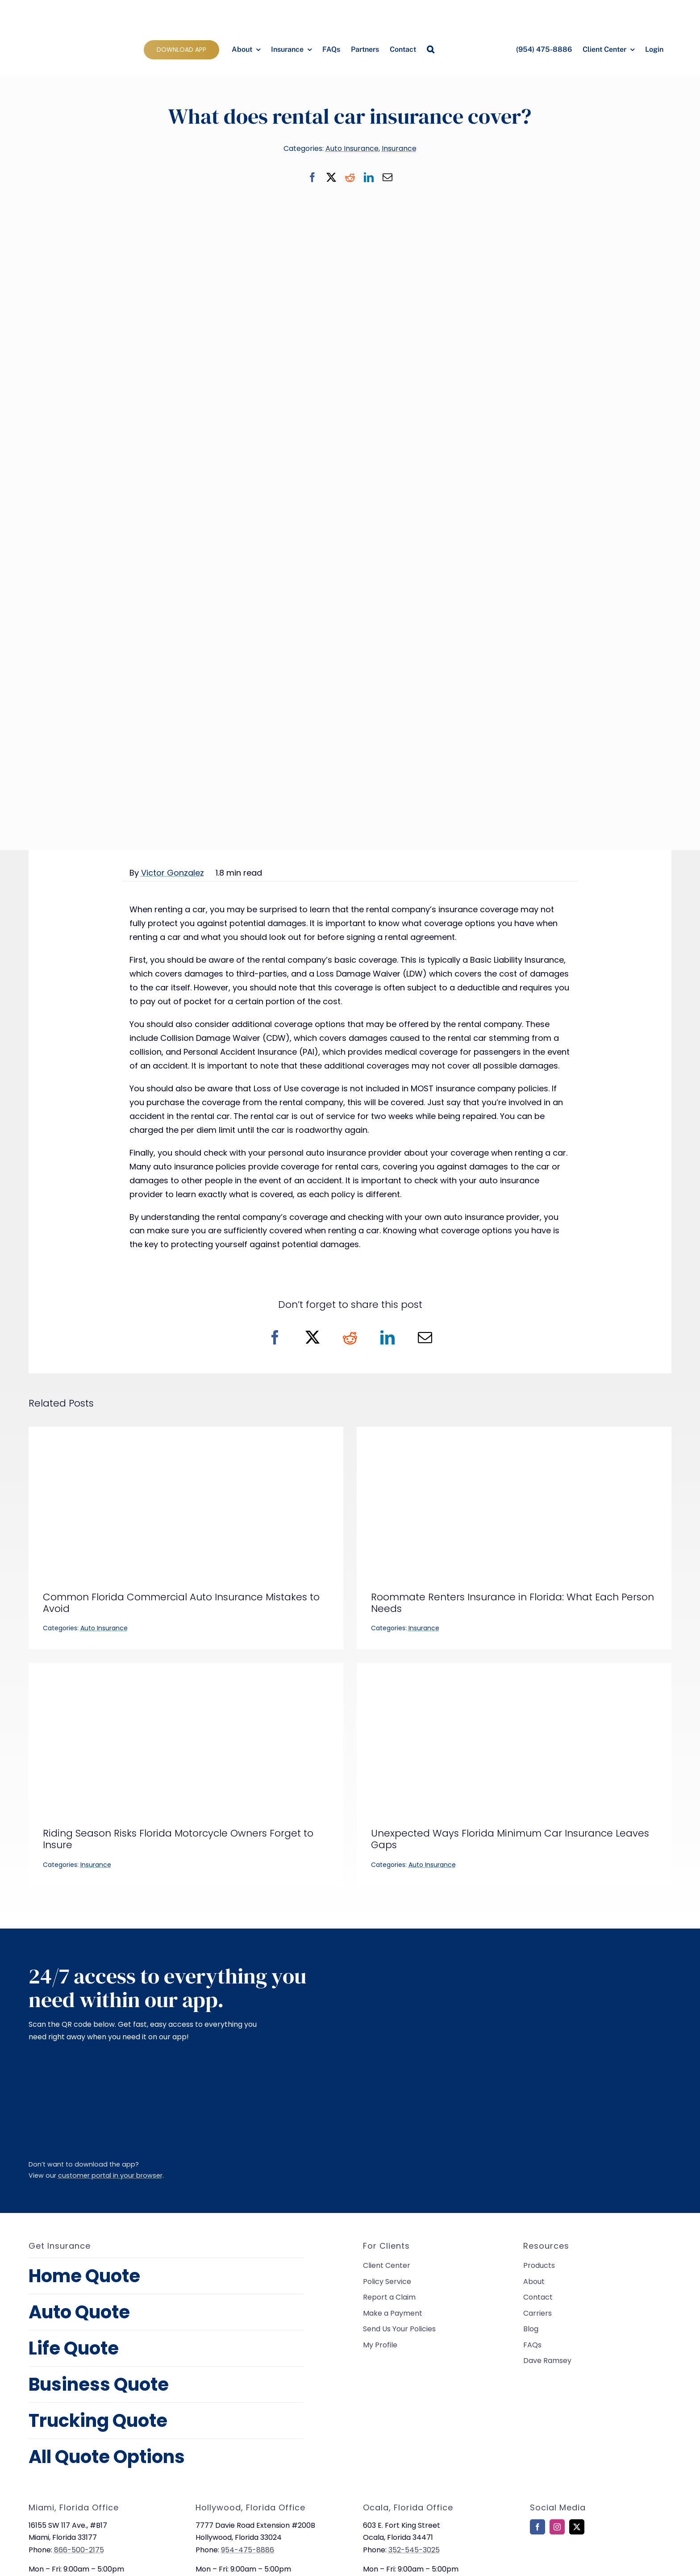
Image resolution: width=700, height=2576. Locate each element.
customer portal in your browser (110, 2175)
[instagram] (557, 2526)
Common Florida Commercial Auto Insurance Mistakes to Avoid (181, 1603)
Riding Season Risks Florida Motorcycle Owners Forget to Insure (178, 1839)
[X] (331, 177)
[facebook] (537, 2526)
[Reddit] (350, 177)
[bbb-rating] (552, 2566)
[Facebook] (312, 177)
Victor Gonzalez (172, 872)
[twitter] (576, 2526)
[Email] (387, 177)
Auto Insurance (352, 148)
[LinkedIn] (368, 177)
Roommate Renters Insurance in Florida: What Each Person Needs (512, 1603)
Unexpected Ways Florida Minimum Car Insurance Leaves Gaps (510, 1839)
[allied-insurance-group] (68, 8)
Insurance (399, 148)
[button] (430, 49)
